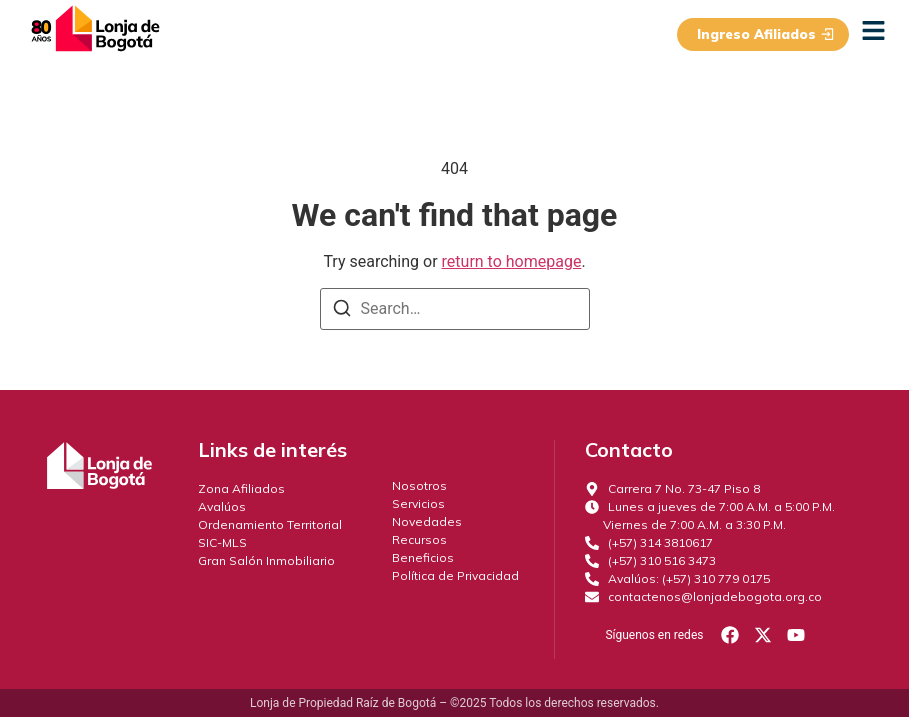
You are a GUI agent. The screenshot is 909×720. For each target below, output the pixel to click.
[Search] (342, 311)
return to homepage (512, 261)
